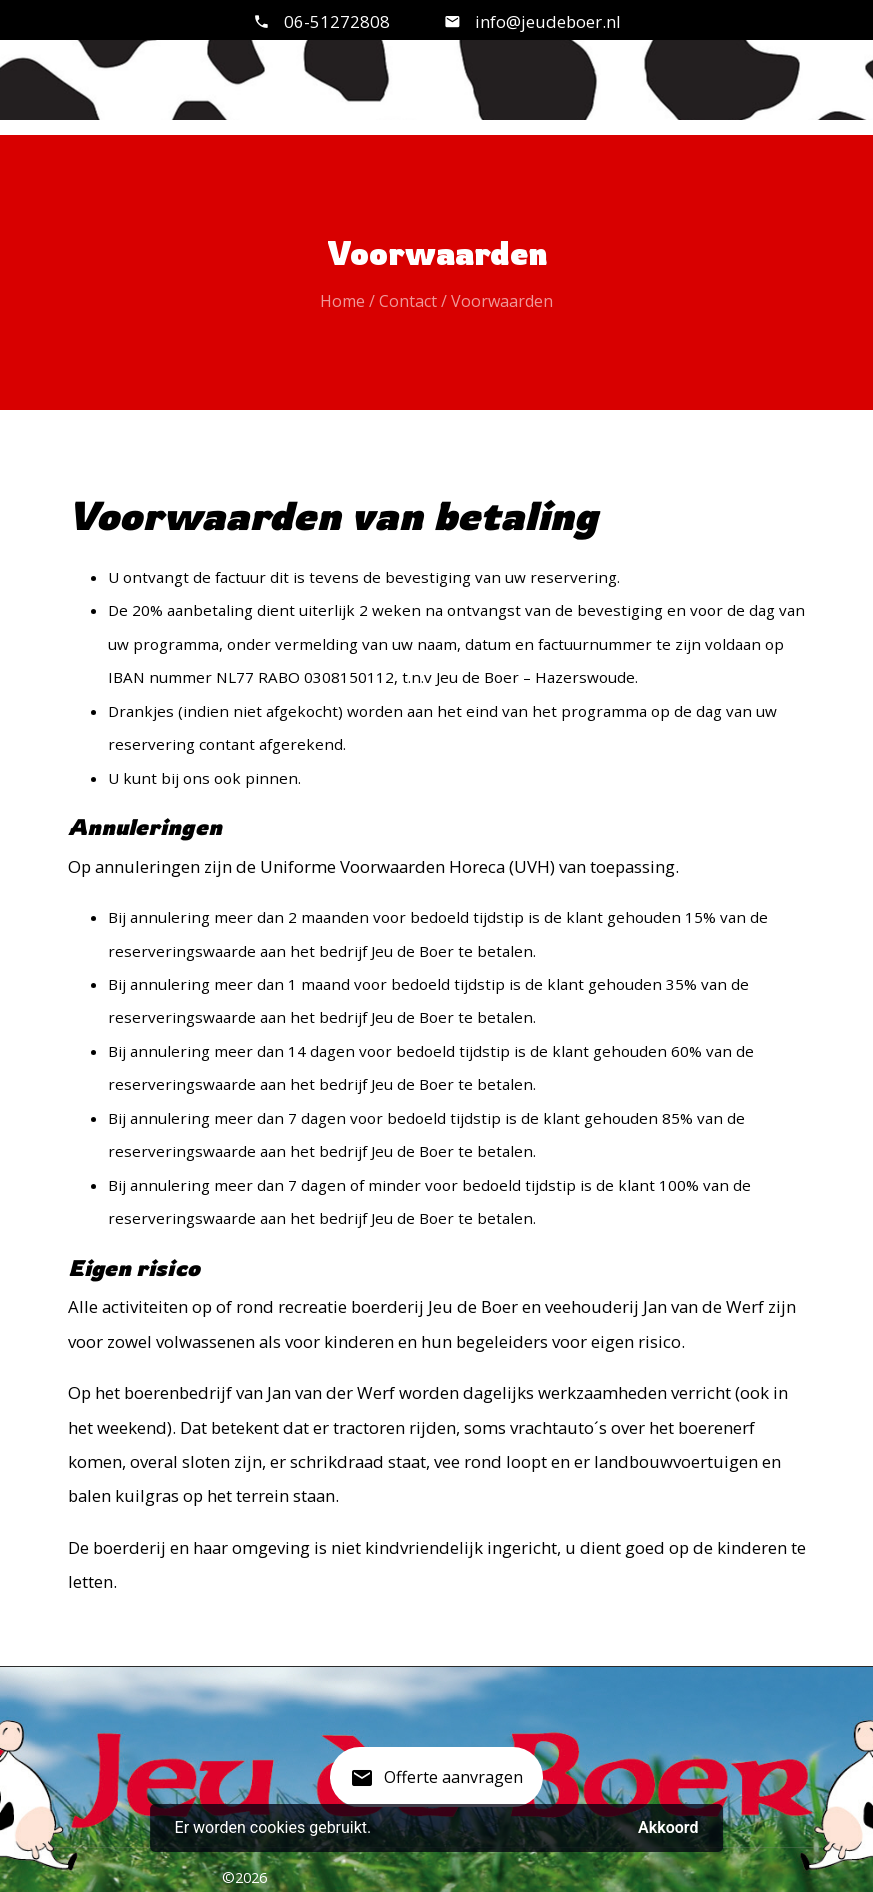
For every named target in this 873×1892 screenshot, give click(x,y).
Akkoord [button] (668, 1827)
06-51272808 (337, 21)
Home (342, 301)
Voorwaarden (502, 301)
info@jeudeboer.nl (546, 21)
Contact (408, 301)
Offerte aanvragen (436, 1785)
